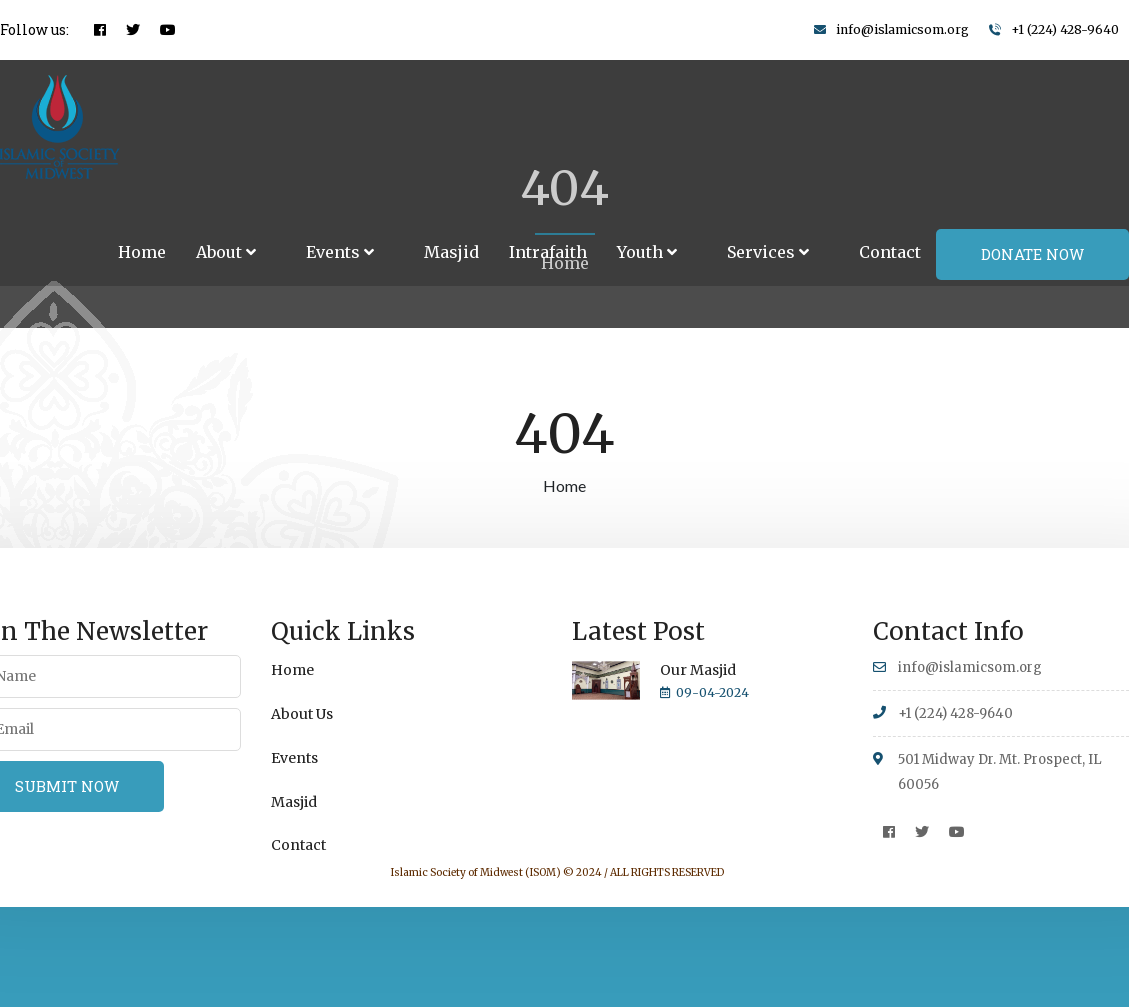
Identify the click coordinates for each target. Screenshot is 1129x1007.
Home (142, 252)
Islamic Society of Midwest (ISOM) (476, 872)
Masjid (451, 252)
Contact (890, 252)
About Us (302, 714)
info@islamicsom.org (902, 29)
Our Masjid (698, 670)
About (226, 252)
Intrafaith (548, 252)
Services (768, 252)
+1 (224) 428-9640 (1065, 29)
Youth (647, 252)
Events (340, 252)
